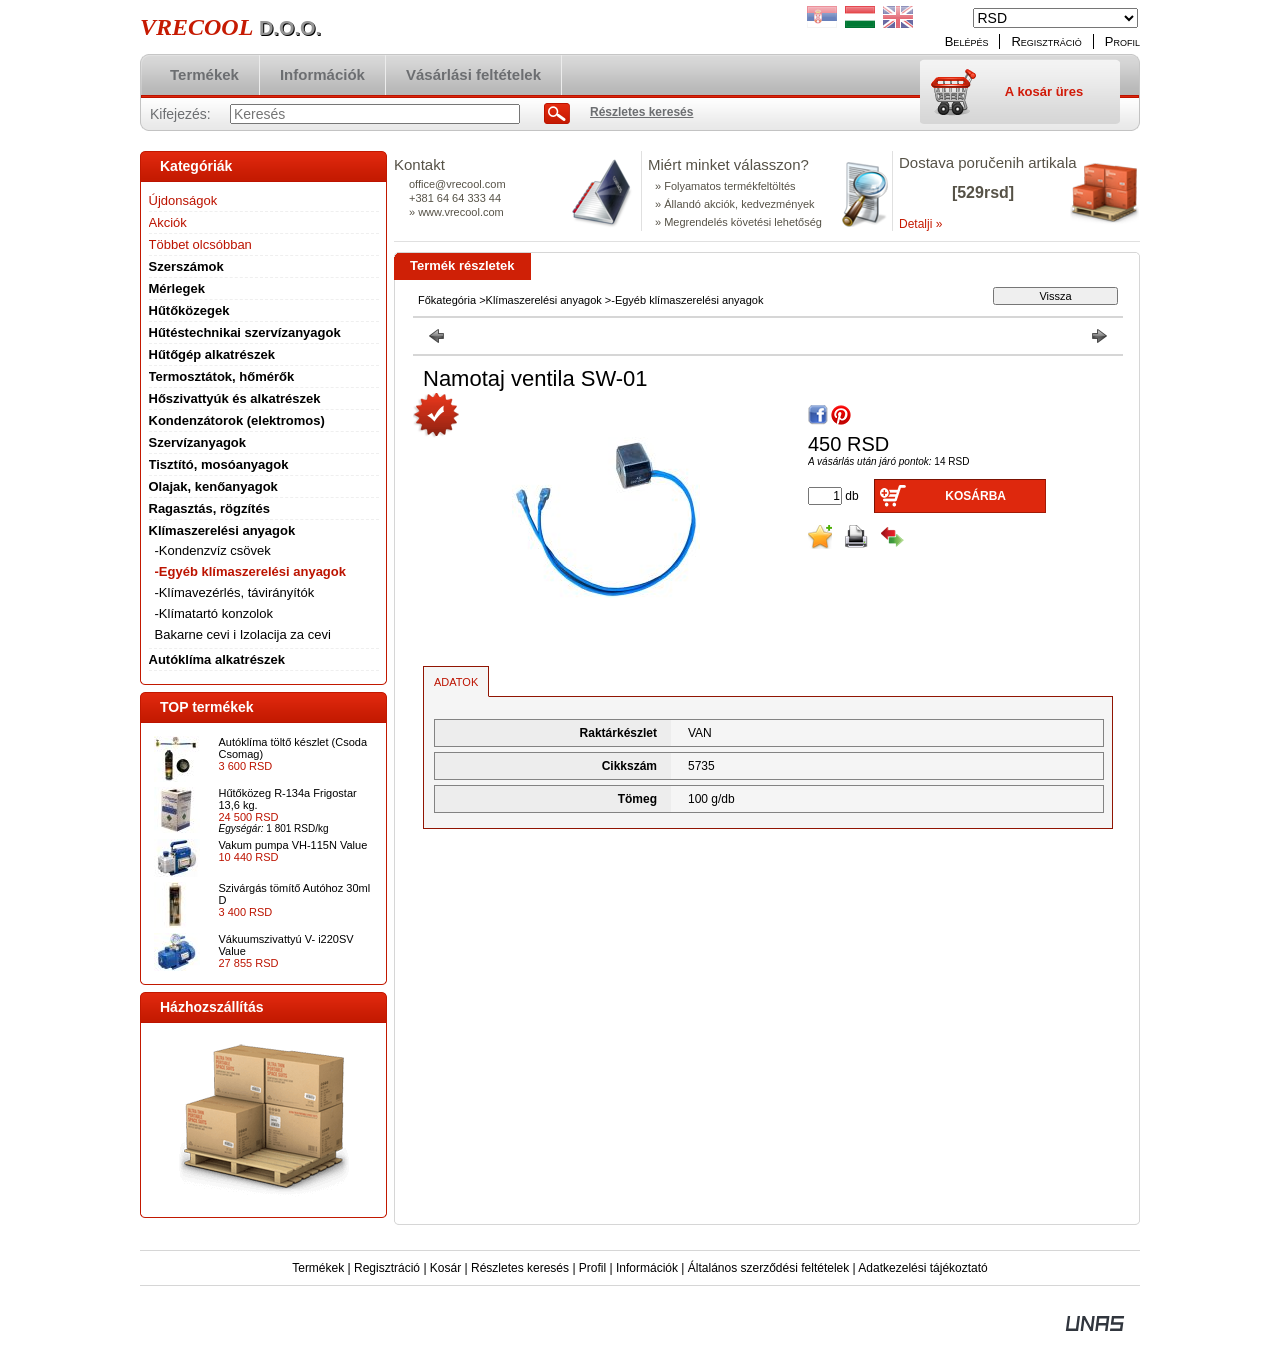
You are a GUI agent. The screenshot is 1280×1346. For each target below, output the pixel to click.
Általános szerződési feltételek (768, 1268)
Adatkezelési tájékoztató (922, 1268)
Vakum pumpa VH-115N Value (293, 845)
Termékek (318, 1268)
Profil (592, 1268)
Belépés (967, 41)
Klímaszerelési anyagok (544, 300)
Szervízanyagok (198, 442)
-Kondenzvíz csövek (213, 550)
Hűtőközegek (189, 310)
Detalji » (920, 224)
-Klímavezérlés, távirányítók (235, 592)
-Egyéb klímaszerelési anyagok (250, 571)
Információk (647, 1268)
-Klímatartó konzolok (214, 613)
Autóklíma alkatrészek (217, 659)
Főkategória (447, 300)
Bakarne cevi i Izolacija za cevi (243, 634)
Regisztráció (387, 1268)
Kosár (445, 1268)
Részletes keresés (520, 1268)
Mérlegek (177, 288)
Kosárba (975, 496)
